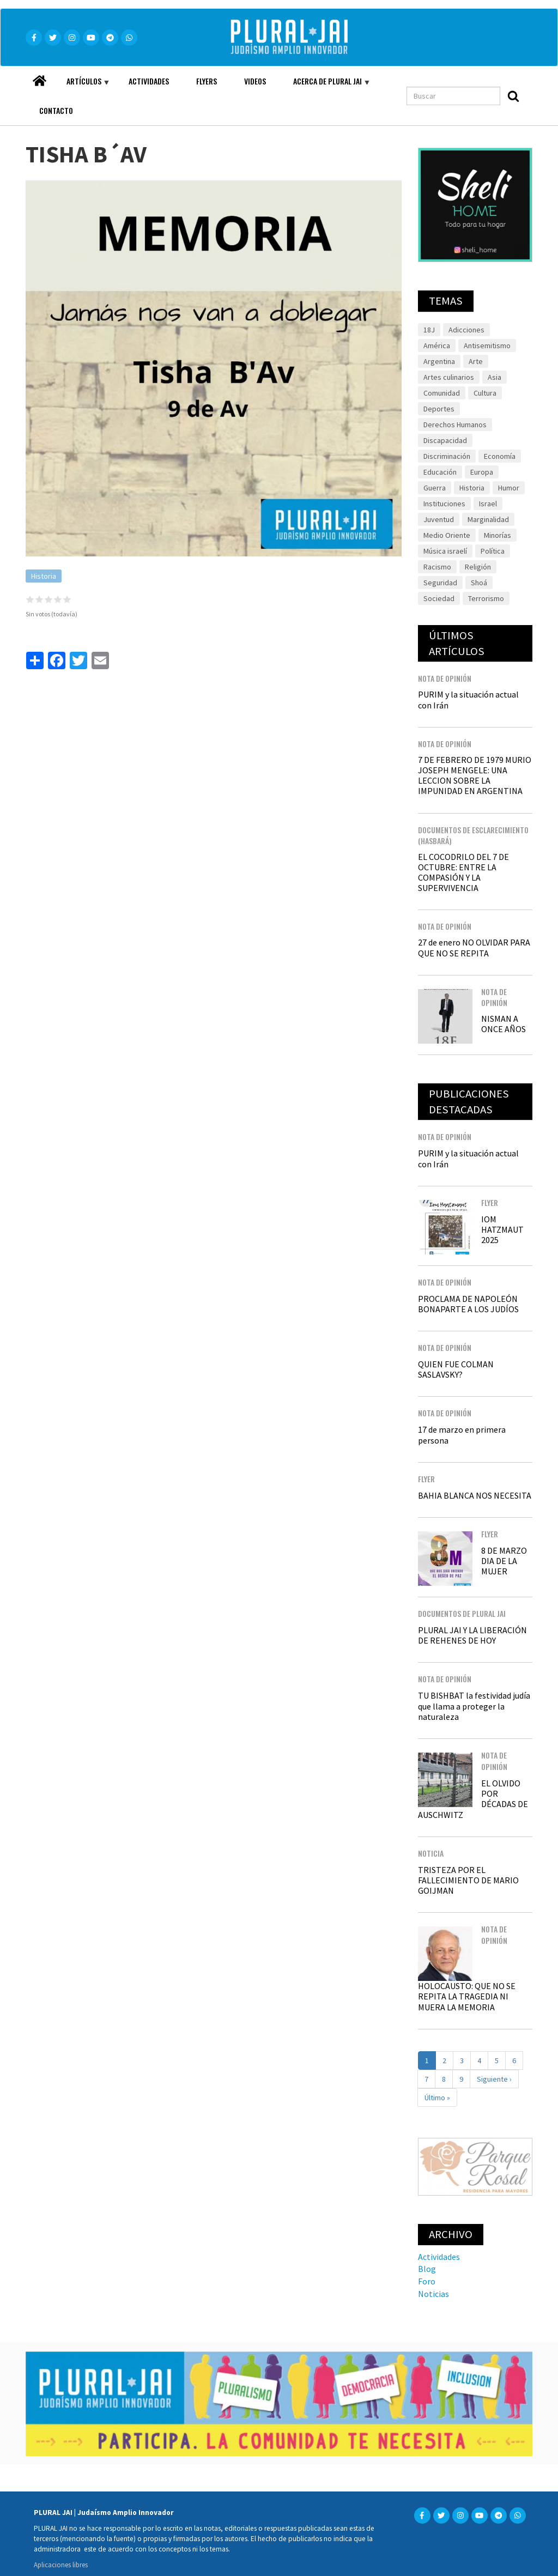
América (436, 345)
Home (39, 77)
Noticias (433, 2293)
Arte (476, 361)
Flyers (206, 81)
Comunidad (441, 393)
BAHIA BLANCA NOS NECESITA (474, 1495)
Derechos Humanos (455, 424)
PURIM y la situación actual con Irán (468, 699)
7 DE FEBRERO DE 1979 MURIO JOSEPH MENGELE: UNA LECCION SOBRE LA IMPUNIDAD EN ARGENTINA (474, 775)
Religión (478, 567)
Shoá (479, 582)
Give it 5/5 (67, 599)
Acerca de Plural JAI (325, 85)
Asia (494, 377)
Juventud (438, 519)
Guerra (434, 488)
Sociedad (438, 598)
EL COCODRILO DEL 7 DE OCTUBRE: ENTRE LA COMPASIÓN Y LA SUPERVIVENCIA (463, 872)
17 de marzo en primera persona (462, 1434)
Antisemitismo (487, 345)
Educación (440, 472)
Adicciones (466, 330)
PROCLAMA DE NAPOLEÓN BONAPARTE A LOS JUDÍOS (468, 1303)
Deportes (438, 409)
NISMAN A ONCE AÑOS (503, 1023)
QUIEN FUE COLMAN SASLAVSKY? (456, 1369)
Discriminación (446, 456)
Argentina (439, 361)
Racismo (437, 567)
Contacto (56, 110)
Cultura (485, 393)
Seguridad (440, 582)
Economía (499, 456)
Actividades (149, 81)
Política (493, 551)
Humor (508, 488)
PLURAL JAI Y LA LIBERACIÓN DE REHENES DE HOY (472, 1635)
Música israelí (445, 551)
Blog (427, 2268)
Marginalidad (488, 519)
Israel (488, 503)
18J (429, 330)
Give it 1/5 (30, 599)
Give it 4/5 (58, 599)
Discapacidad (445, 440)
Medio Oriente (446, 535)
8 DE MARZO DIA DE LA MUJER (504, 1561)
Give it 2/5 (39, 599)
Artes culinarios (448, 377)
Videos (255, 81)
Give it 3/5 (48, 599)
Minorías (497, 535)
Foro (426, 2281)
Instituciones (444, 503)
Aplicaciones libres (61, 2564)
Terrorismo (486, 598)
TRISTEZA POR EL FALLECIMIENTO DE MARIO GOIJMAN (468, 1880)
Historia (43, 576)
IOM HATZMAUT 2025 (502, 1229)
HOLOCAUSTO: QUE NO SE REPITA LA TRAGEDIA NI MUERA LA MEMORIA (466, 1996)
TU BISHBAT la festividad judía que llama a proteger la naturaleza (474, 1706)
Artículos (81, 85)
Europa (481, 472)
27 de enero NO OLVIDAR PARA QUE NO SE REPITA (474, 947)
